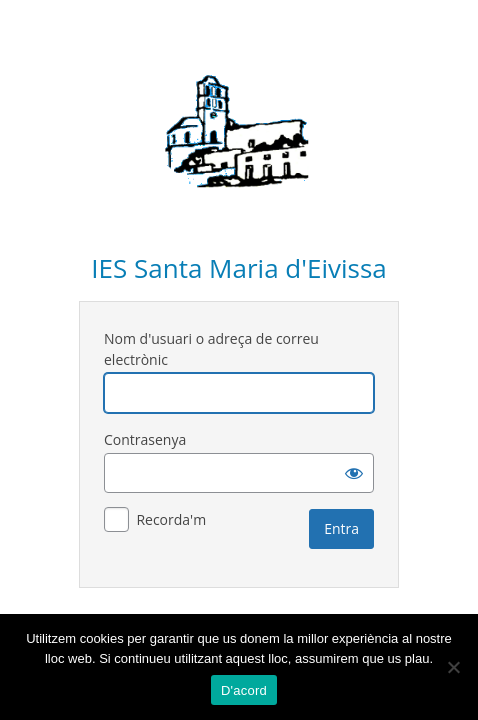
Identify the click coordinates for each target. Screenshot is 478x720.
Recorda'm (171, 519)
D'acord (244, 690)
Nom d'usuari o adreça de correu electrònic (211, 349)
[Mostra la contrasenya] (354, 473)
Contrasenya (145, 439)
